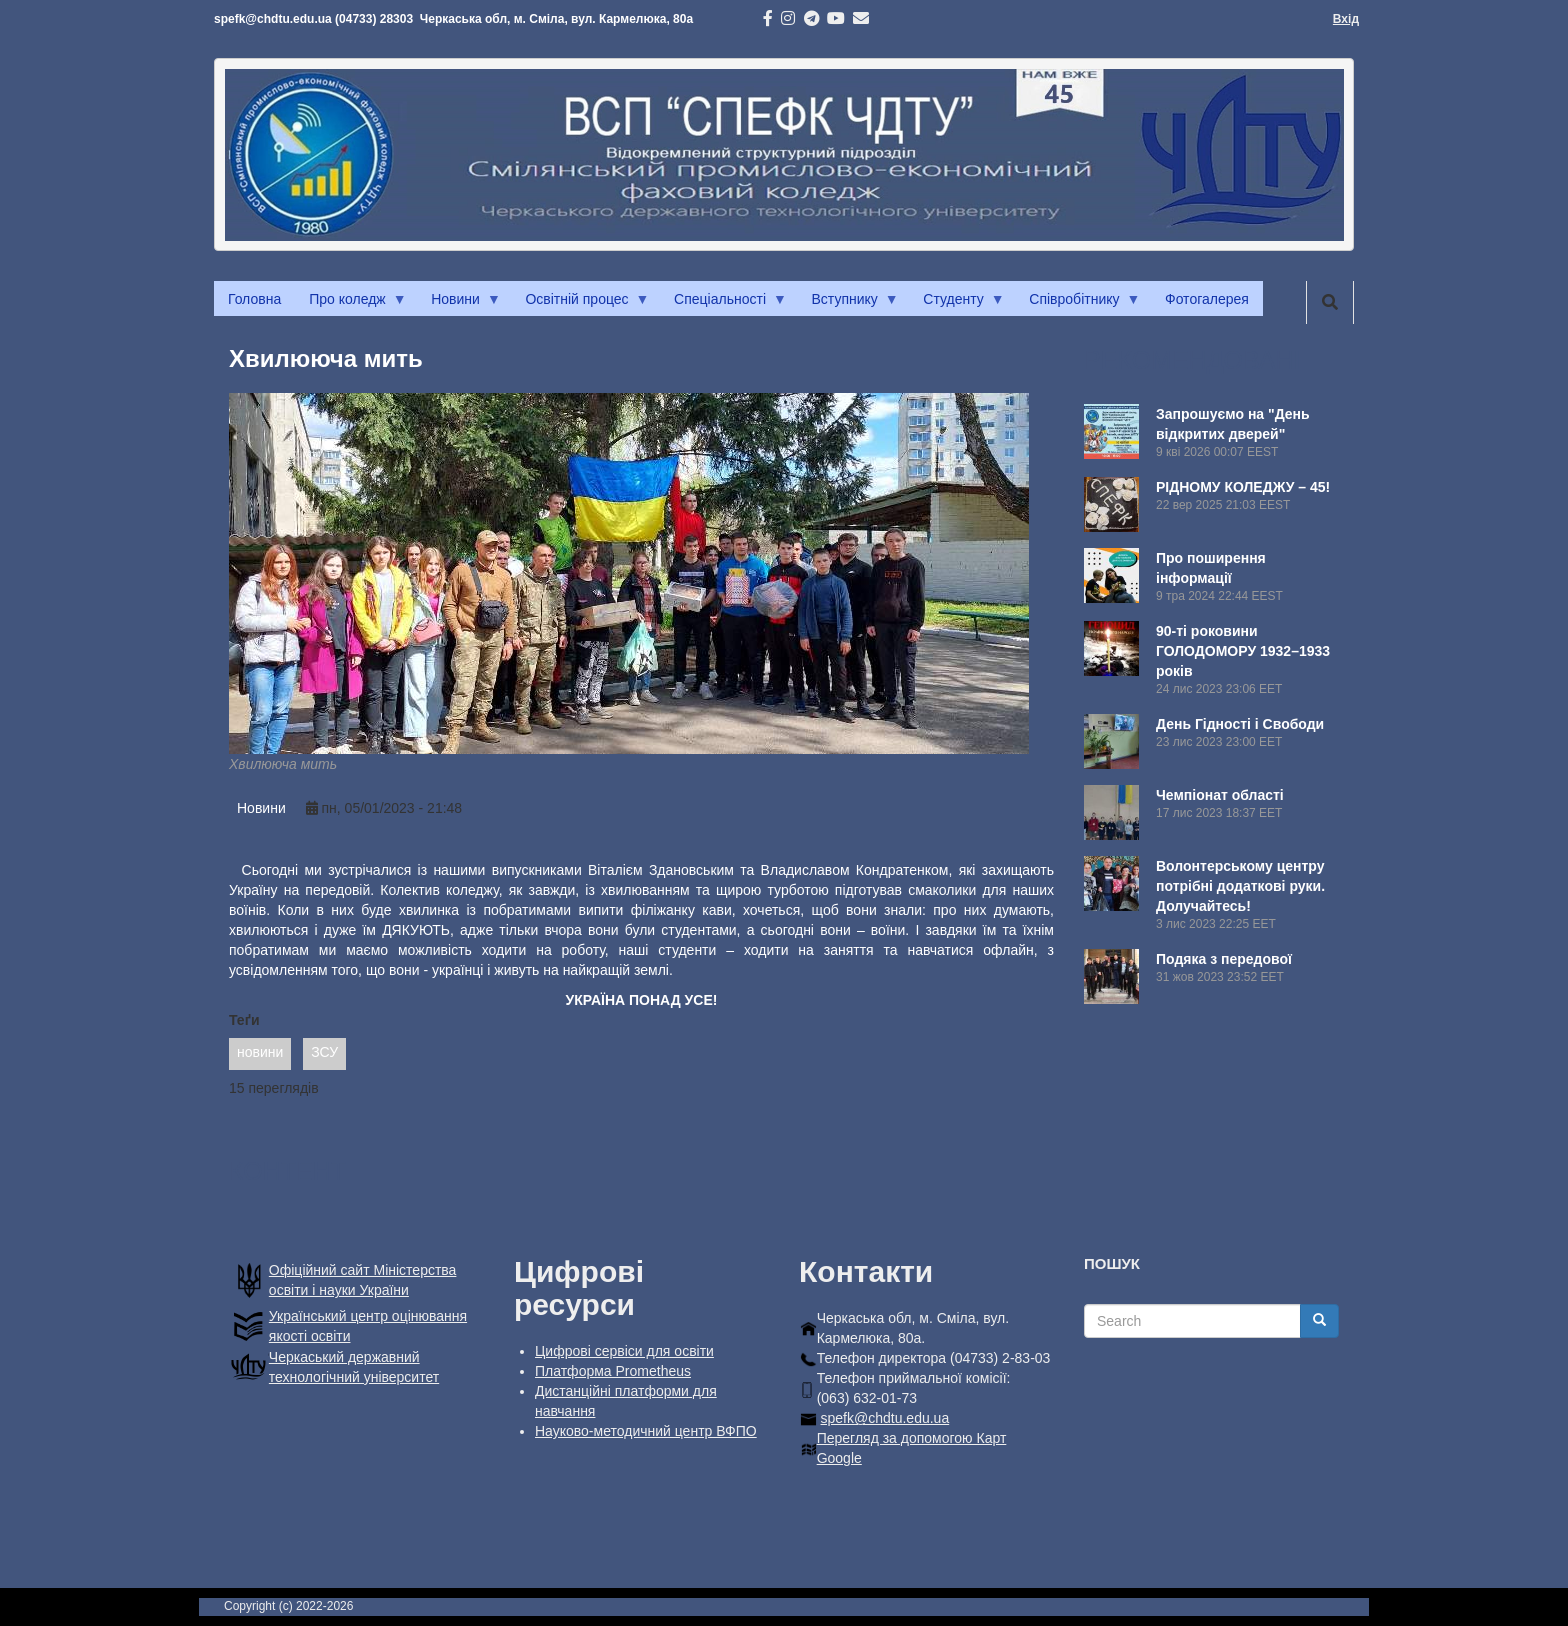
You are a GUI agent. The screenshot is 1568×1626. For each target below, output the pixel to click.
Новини (459, 304)
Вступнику (848, 304)
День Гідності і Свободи (1240, 724)
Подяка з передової (1224, 959)
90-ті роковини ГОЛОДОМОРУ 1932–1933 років (1243, 651)
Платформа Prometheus (613, 1371)
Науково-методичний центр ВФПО (646, 1431)
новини (260, 1052)
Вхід (1346, 19)
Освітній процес (580, 304)
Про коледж (350, 304)
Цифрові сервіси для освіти (624, 1351)
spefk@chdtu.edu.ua (885, 1418)
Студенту (956, 304)
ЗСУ (324, 1052)
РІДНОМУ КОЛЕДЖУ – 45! (1243, 487)
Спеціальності (723, 304)
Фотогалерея (1207, 299)
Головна (254, 299)
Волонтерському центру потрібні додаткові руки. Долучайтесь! (1240, 886)
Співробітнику (1077, 304)
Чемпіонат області (1220, 795)
